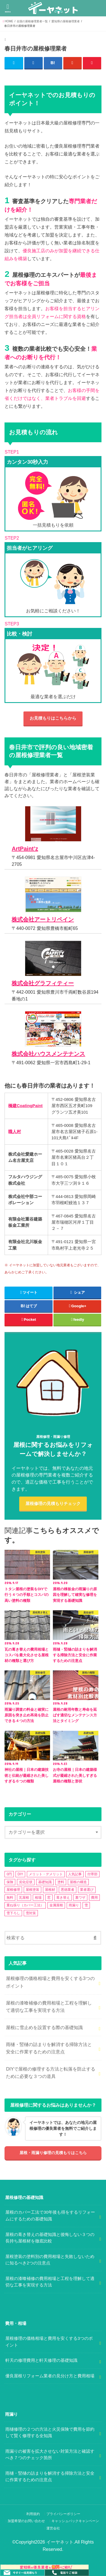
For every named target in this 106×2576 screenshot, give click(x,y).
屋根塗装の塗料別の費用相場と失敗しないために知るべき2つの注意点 (49, 2260)
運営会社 (53, 2528)
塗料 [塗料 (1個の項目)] (60, 1882)
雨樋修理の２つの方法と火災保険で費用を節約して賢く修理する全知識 (49, 2432)
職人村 (14, 1131)
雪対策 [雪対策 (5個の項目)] (31, 1913)
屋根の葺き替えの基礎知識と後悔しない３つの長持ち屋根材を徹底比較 (49, 2238)
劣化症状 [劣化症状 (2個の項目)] (26, 1882)
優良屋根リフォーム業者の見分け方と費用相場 (49, 2376)
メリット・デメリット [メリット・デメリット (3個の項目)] (46, 1874)
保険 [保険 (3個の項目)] (10, 1882)
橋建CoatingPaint (25, 1105)
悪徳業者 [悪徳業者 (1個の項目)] (67, 1890)
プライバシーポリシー (63, 2514)
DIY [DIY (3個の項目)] (20, 1874)
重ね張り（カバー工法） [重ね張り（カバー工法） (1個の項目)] (25, 1905)
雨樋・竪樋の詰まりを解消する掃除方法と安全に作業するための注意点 (49, 2048)
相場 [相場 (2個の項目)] (38, 1898)
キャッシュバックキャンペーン (75, 2521)
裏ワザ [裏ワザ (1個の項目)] (80, 1898)
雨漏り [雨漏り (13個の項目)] (74, 1905)
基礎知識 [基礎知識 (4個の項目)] (45, 1882)
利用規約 (33, 2514)
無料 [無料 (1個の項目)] (10, 1898)
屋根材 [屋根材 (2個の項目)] (50, 1890)
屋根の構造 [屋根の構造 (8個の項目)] (78, 1882)
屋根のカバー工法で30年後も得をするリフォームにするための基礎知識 (50, 2215)
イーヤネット (59, 2542)
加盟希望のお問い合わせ (26, 2521)
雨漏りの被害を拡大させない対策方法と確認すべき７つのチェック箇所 (49, 2454)
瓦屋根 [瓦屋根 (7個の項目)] (24, 1898)
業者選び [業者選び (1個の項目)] (87, 1890)
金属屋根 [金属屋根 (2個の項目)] (56, 1905)
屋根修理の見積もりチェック (53, 1503)
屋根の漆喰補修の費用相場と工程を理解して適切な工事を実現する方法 (49, 2006)
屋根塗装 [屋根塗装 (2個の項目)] (32, 1890)
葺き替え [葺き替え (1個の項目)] (63, 1898)
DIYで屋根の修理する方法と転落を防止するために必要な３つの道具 (50, 2072)
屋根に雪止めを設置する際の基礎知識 (44, 2027)
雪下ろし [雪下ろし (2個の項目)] (13, 1913)
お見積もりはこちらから (53, 718)
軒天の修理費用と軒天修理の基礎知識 (41, 2360)
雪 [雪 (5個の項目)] (86, 1905)
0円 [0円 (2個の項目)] (9, 1874)
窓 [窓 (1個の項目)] (49, 1898)
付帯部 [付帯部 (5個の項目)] (92, 1874)
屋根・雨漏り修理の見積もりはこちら (53, 2152)
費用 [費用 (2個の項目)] (94, 1898)
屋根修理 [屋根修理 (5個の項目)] (13, 1890)
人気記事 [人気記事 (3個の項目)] (75, 1874)
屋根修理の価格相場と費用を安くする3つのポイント (50, 1982)
